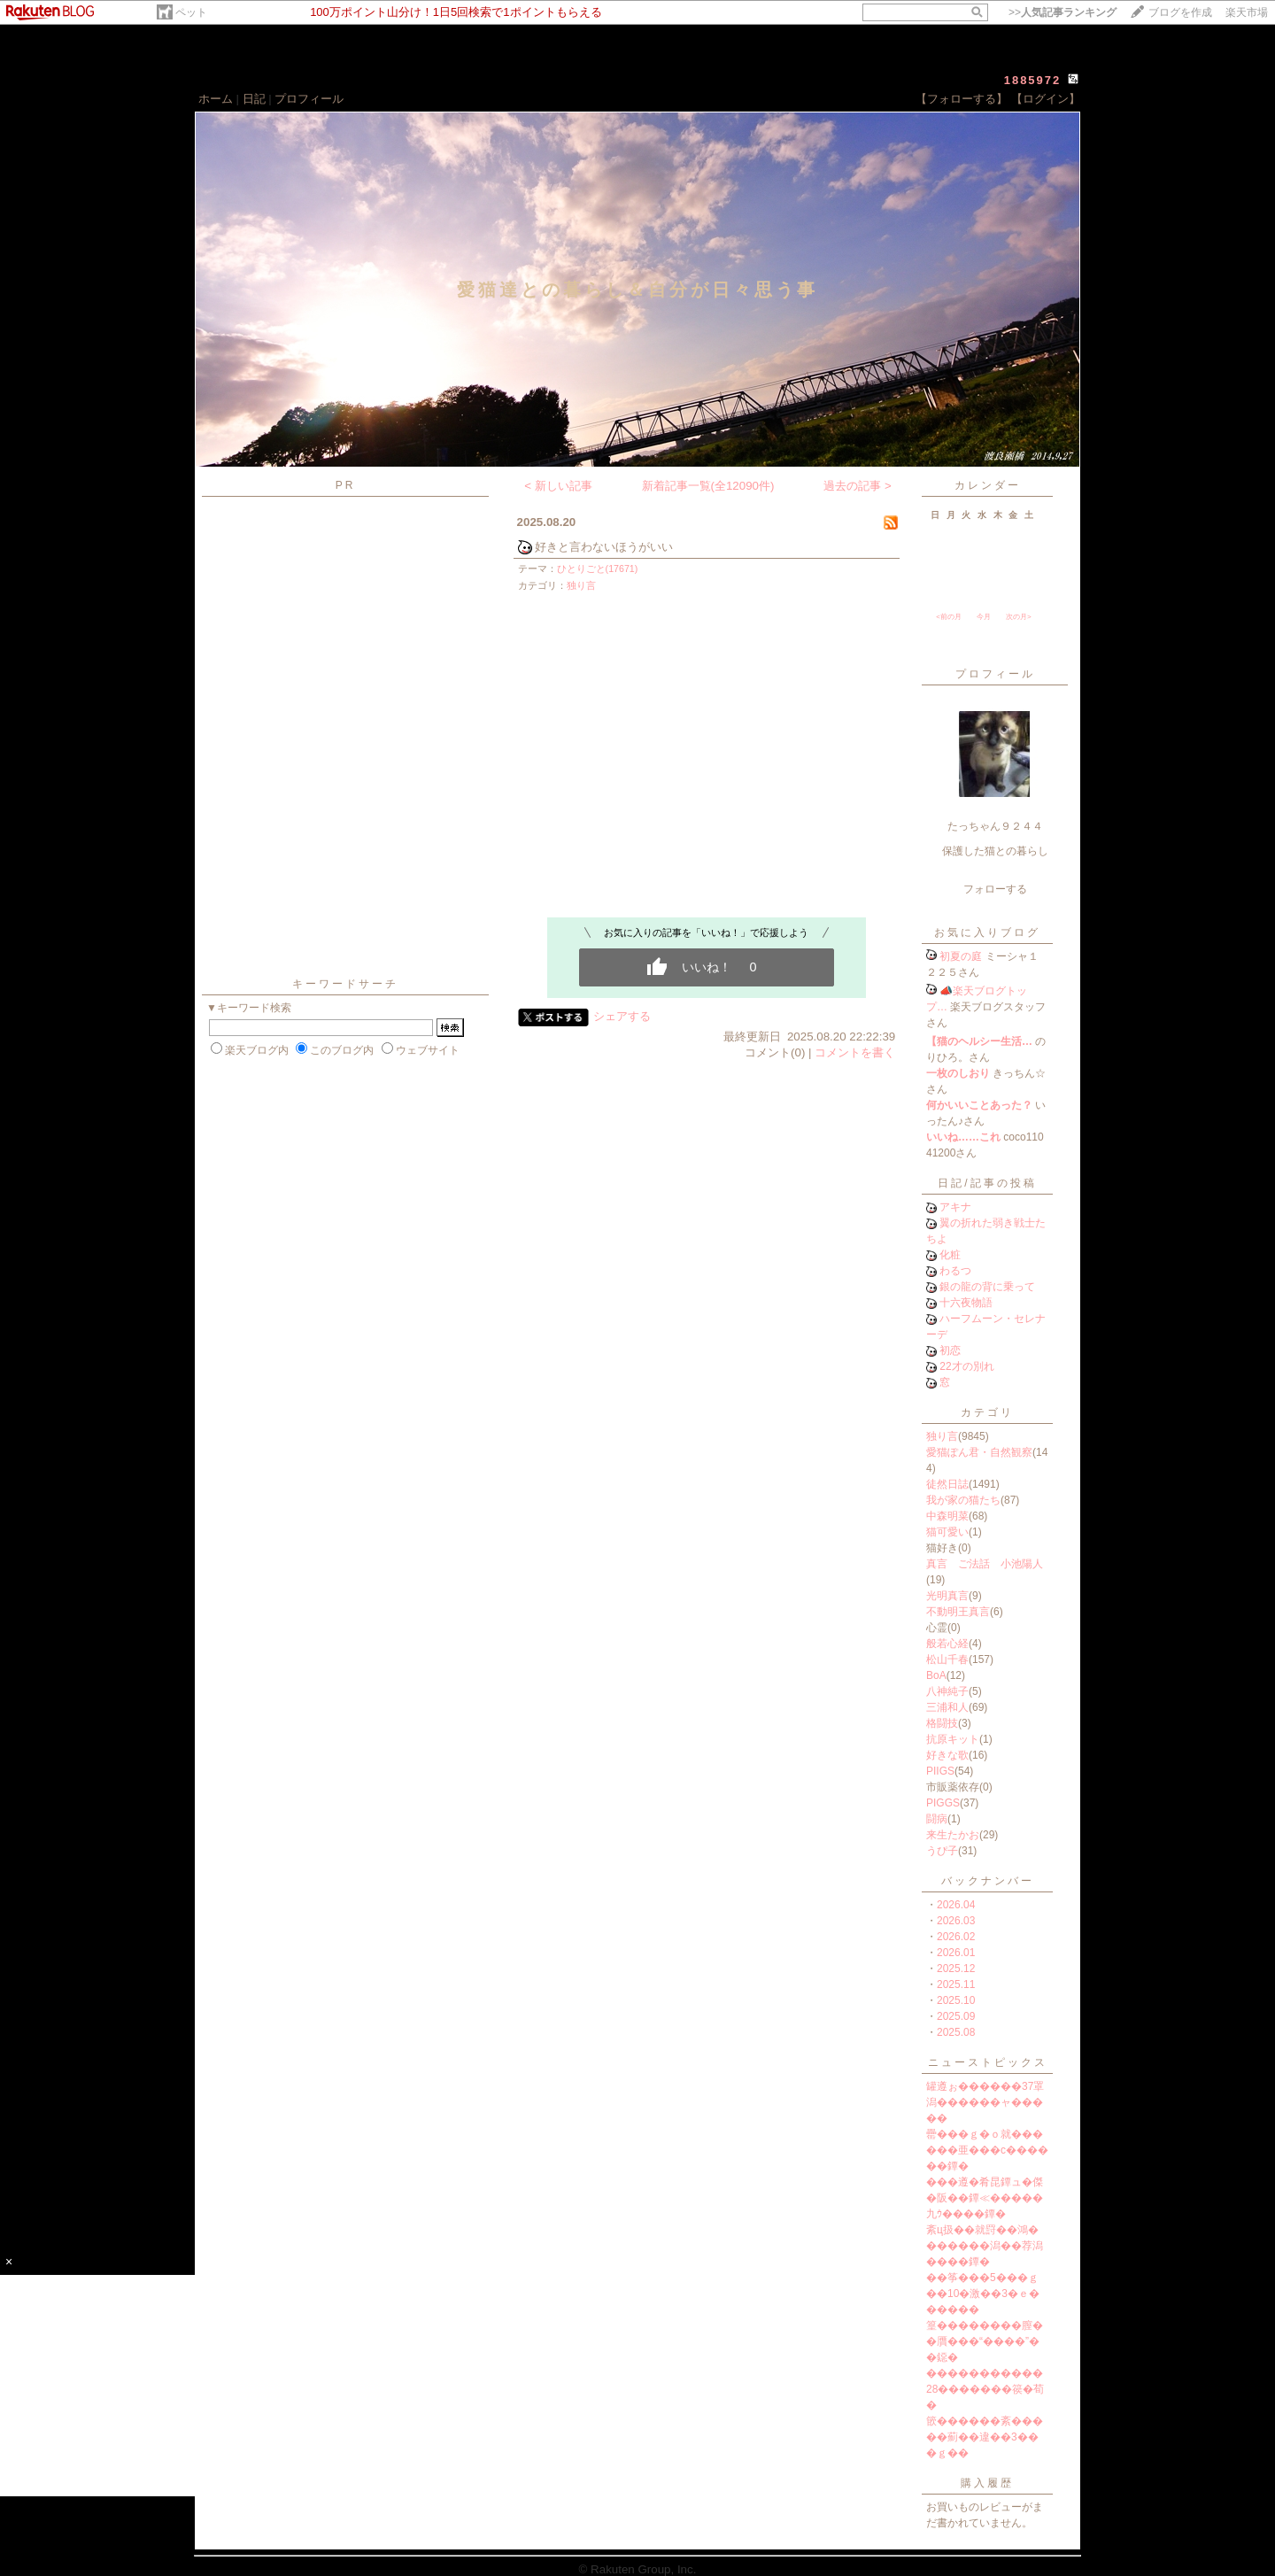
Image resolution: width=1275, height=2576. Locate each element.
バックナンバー (987, 1881)
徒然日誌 (947, 1484)
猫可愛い (947, 1532)
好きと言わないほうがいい (604, 546)
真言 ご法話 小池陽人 (984, 1564)
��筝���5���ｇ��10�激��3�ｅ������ (982, 2293)
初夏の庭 (960, 956)
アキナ (955, 1207)
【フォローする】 (962, 98)
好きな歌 (947, 1755)
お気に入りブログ (987, 932)
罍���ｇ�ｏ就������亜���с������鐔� (987, 2150)
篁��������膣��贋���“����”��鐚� (984, 2341)
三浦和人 (947, 1707)
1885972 (1033, 80)
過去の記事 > (857, 485)
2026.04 (956, 1905)
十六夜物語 (966, 1302)
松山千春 (947, 1659)
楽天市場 (1246, 12)
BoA (936, 1675)
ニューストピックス (987, 2062)
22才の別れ (966, 1366)
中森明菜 (947, 1516)
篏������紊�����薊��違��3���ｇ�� (984, 2437)
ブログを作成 (1180, 12)
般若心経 (947, 1643)
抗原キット (952, 1739)
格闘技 (942, 1723)
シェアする (622, 1016)
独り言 (581, 585)
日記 (254, 98)
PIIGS (940, 1771)
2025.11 (956, 1984)
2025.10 (956, 2000)
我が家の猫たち (963, 1500)
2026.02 (956, 1936)
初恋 (950, 1350)
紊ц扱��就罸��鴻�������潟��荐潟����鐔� (984, 2246)
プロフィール (309, 98)
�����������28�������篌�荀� (985, 2389)
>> (1062, 12)
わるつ (955, 1271)
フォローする (995, 889)
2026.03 (956, 1921)
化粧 (950, 1255)
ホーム (215, 98)
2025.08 (956, 2032)
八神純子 (947, 1691)
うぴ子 (942, 1851)
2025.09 (956, 2016)
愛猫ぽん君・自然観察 (979, 1452)
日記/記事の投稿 (987, 1183)
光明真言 (947, 1596)
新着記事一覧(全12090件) (708, 485)
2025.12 (956, 1968)
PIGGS (943, 1803)
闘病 (936, 1819)
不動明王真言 (958, 1611)
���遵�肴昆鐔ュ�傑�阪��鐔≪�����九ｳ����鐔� (984, 2198)
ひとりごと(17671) (597, 568)
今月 (984, 617)
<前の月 (949, 617)
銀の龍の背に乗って (987, 1286)
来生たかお (952, 1835)
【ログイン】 (1045, 98)
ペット (191, 12)
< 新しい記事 (558, 485)
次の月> (1019, 617)
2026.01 (956, 1952)
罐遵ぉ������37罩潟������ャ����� (985, 2102)
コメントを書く (855, 1052)
